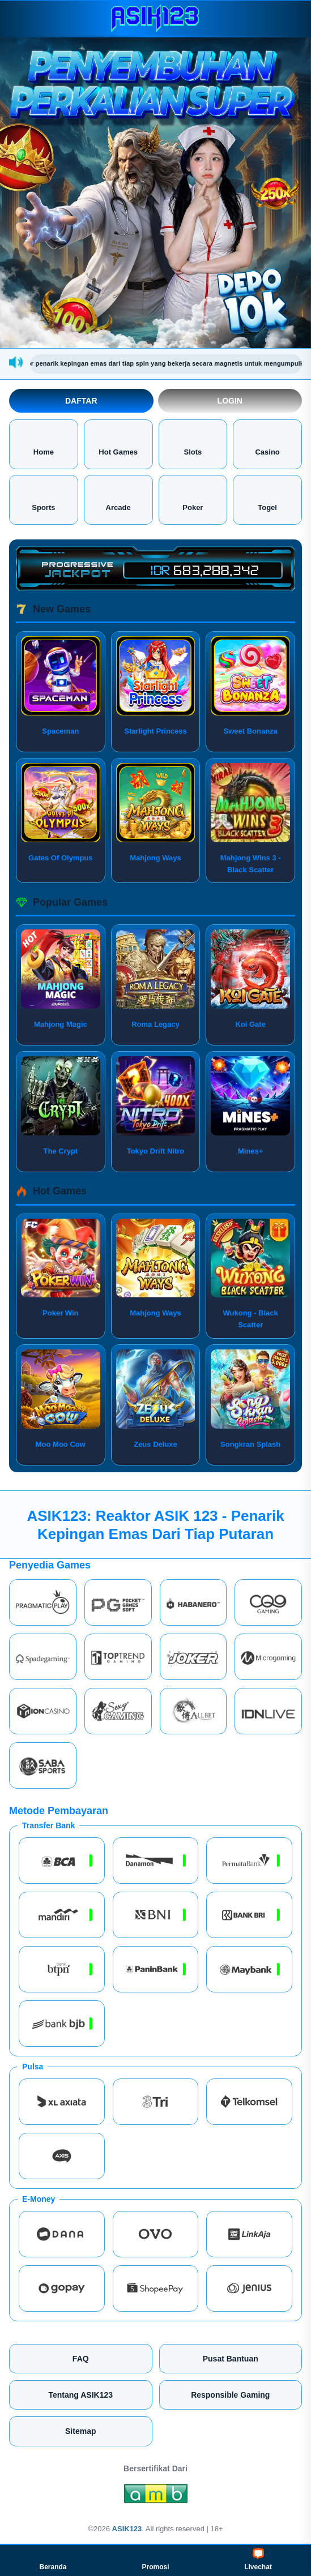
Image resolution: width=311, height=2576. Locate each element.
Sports (43, 499)
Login (230, 400)
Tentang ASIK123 (80, 2394)
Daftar (81, 400)
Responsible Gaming (230, 2394)
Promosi (155, 2559)
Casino (267, 443)
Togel (267, 499)
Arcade (118, 499)
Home (43, 443)
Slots (193, 443)
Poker (192, 499)
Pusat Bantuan (230, 2358)
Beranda (52, 2559)
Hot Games (118, 443)
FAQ (81, 2358)
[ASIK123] (156, 18)
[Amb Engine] (156, 2496)
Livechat (258, 2559)
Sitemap (80, 2431)
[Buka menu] (19, 18)
